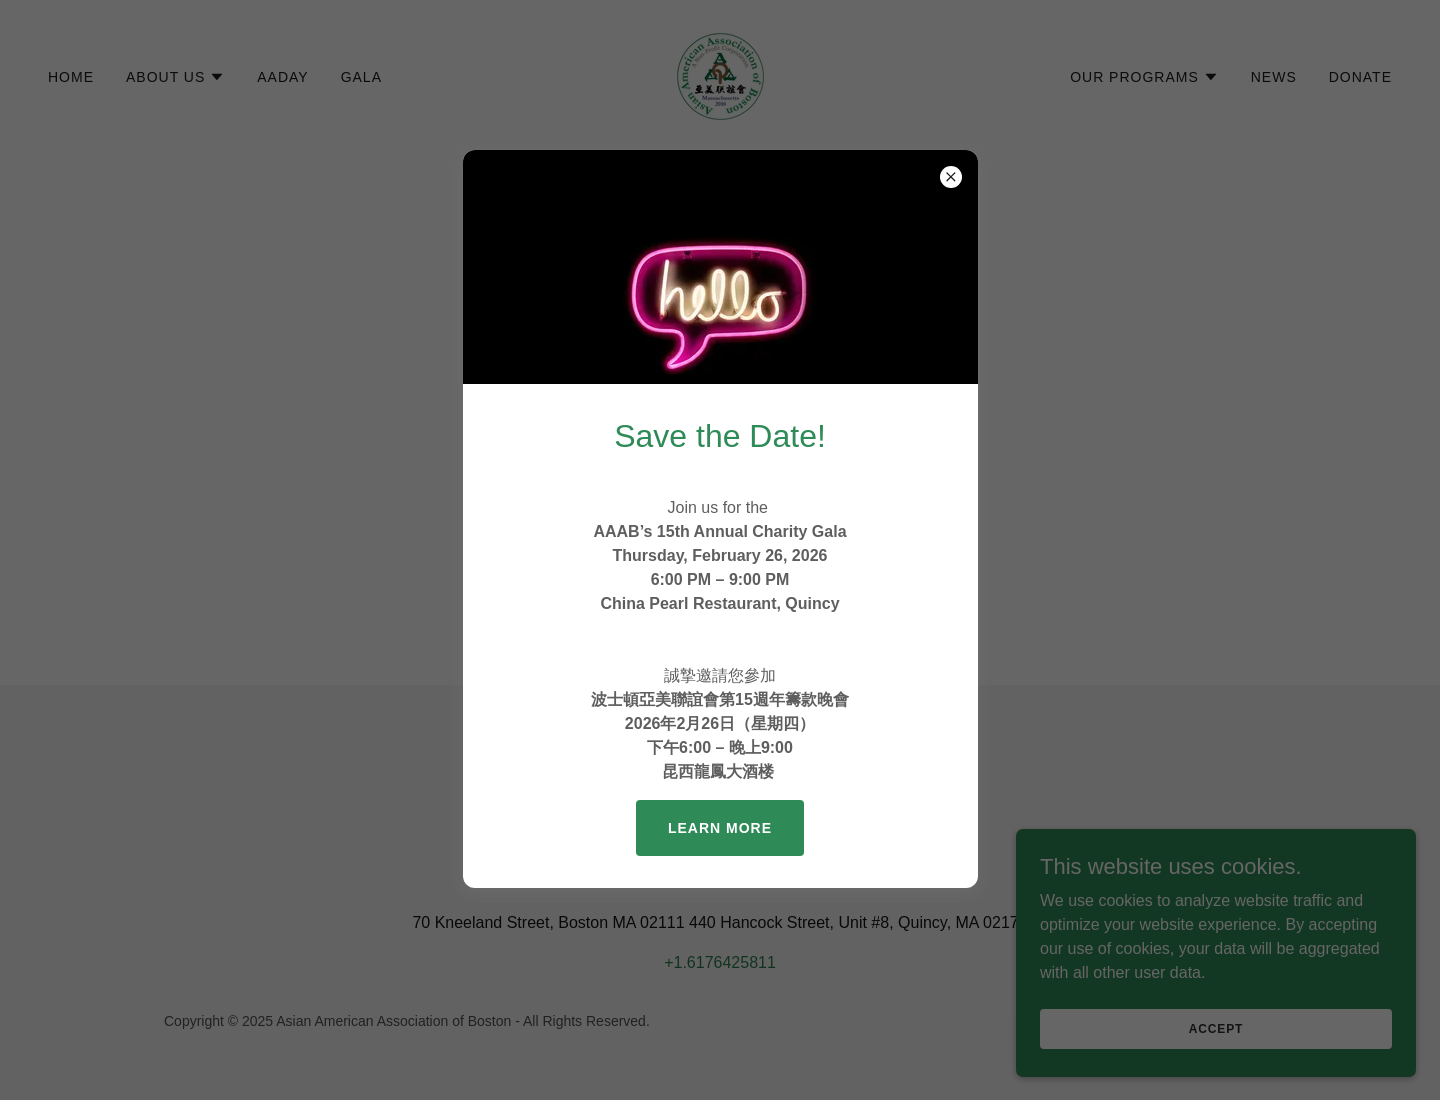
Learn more (720, 828)
